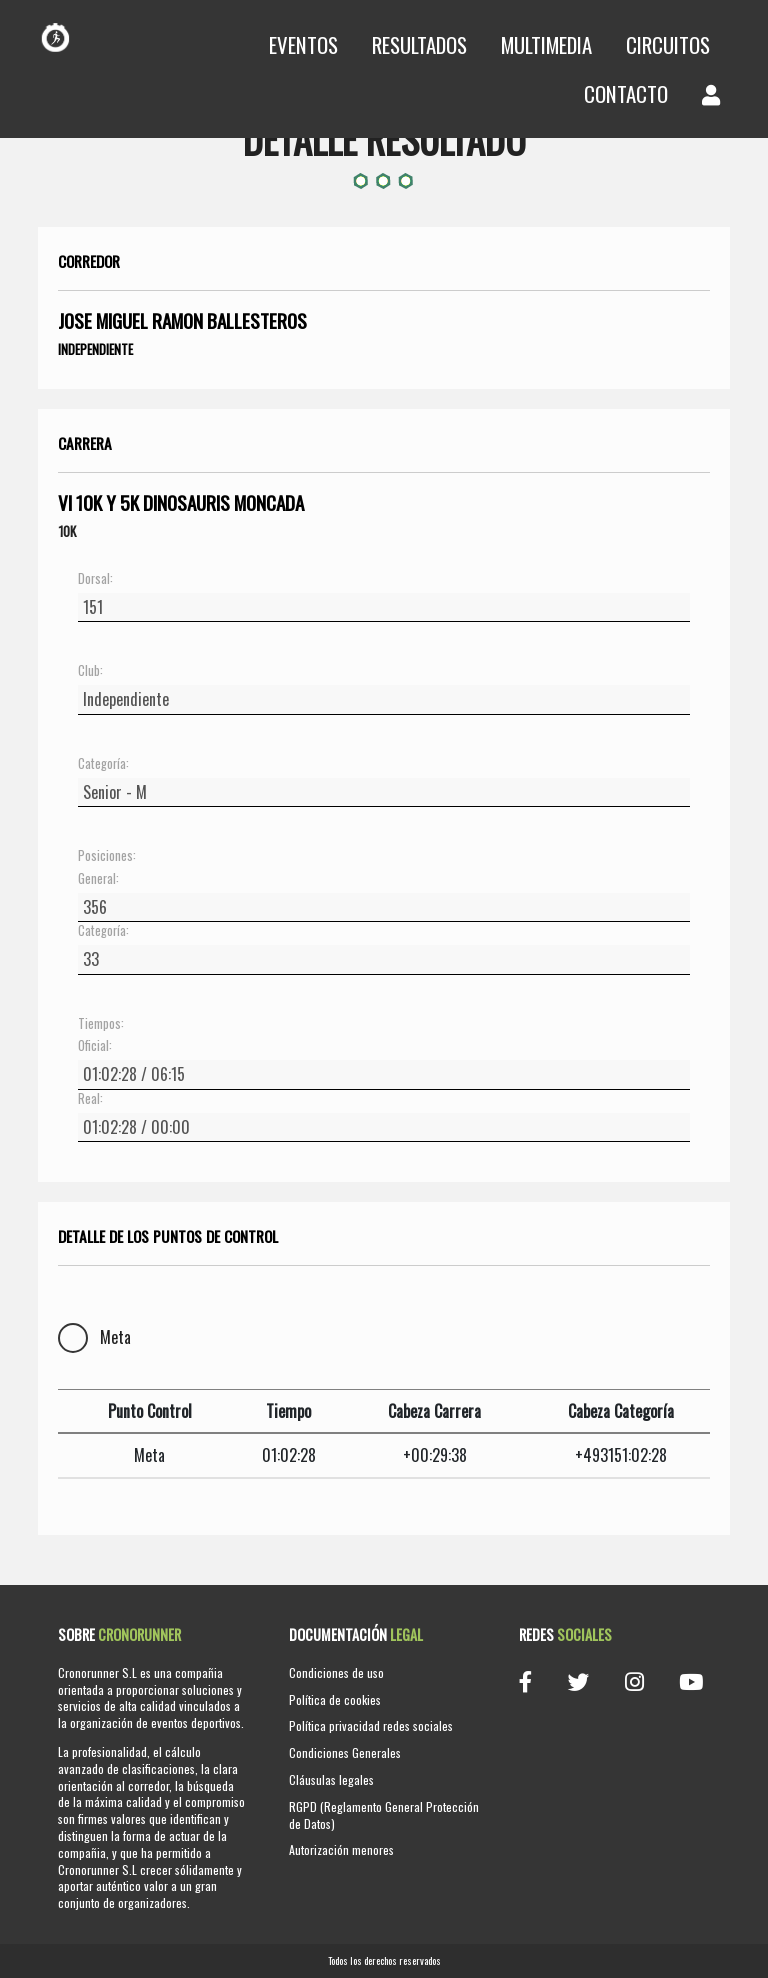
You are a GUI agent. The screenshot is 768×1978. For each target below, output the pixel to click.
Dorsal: (95, 579)
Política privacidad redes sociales (371, 1725)
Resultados (419, 44)
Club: (90, 671)
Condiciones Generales (345, 1752)
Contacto (626, 93)
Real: (90, 1099)
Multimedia (546, 44)
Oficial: (95, 1046)
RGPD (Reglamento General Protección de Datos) (384, 1815)
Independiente (95, 349)
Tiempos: (101, 1024)
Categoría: (103, 764)
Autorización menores (341, 1849)
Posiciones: (107, 856)
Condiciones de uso (336, 1672)
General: (98, 879)
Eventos (303, 44)
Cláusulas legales (331, 1779)
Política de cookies (335, 1699)
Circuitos (668, 44)
